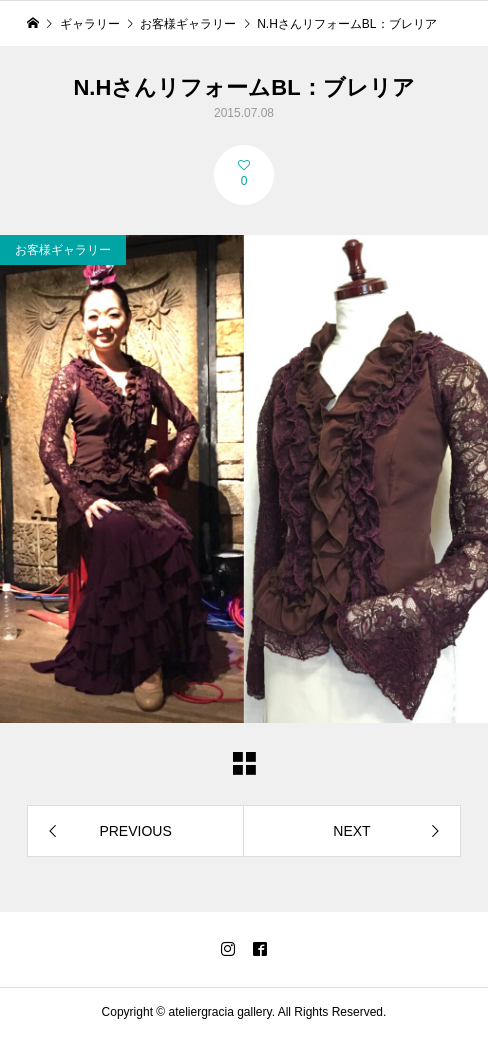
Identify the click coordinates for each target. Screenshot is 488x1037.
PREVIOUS (135, 831)
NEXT (351, 831)
